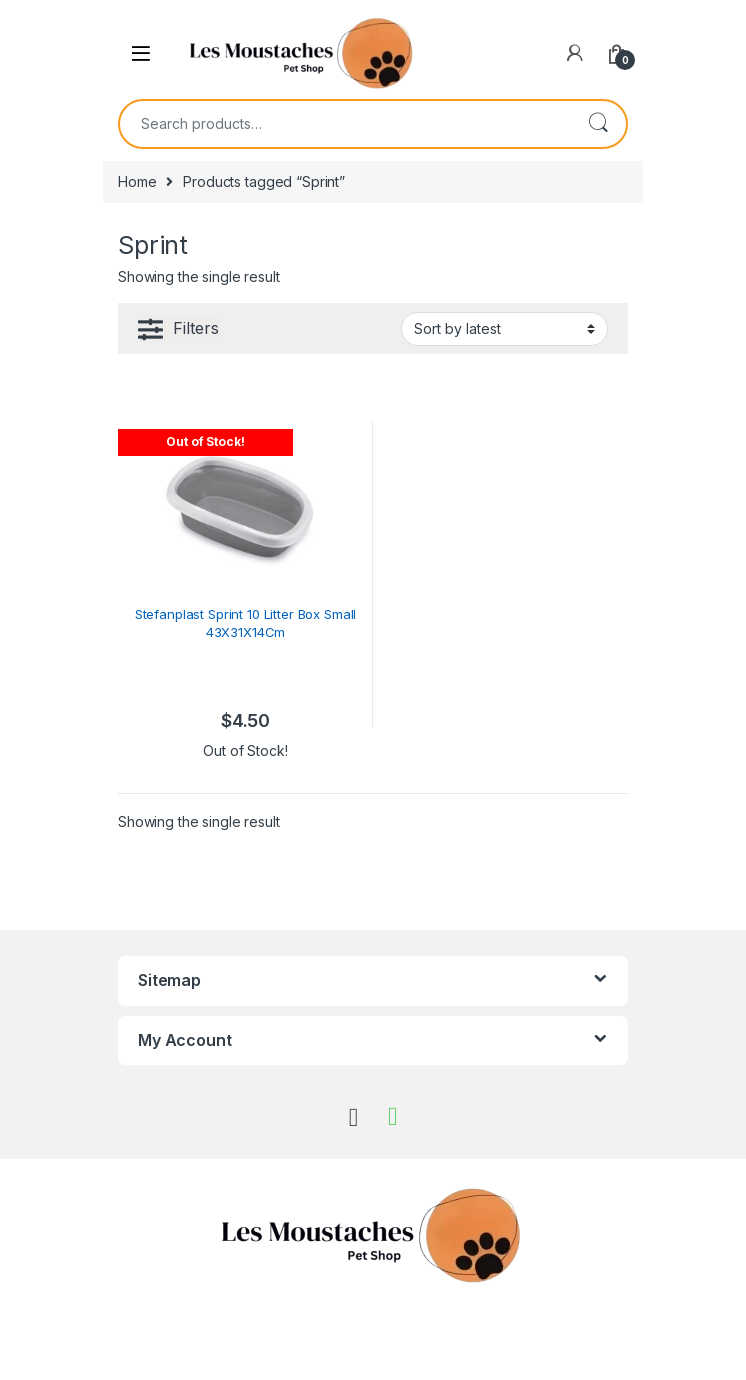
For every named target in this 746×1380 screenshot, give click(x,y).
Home (137, 181)
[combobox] (345, 124)
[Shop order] (504, 329)
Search (598, 124)
